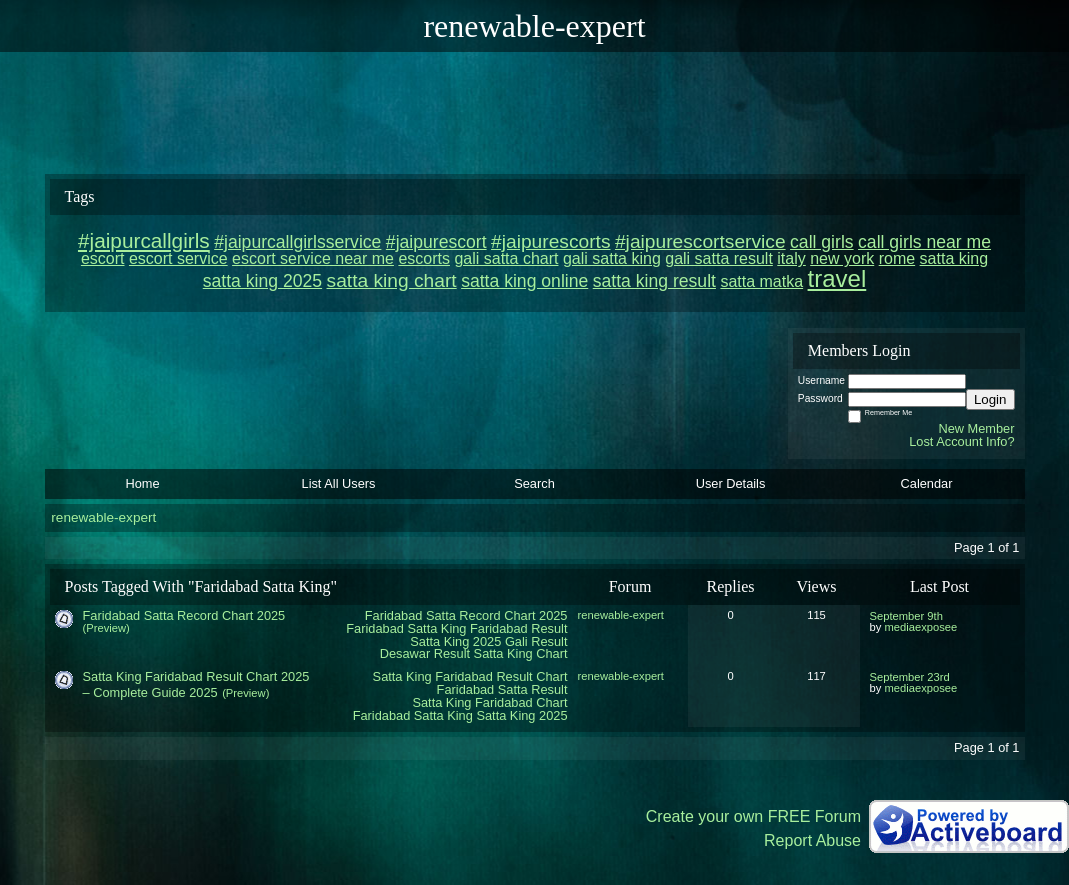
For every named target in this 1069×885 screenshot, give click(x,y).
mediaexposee (920, 627)
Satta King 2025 (455, 641)
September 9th (906, 616)
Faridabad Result (518, 628)
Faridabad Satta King (406, 628)
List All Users (339, 483)
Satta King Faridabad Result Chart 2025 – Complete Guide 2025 (196, 684)
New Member (976, 428)
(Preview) (106, 628)
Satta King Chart (521, 653)
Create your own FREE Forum (753, 816)
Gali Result (536, 641)
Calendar (927, 483)
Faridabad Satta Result (502, 689)
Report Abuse (812, 840)
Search (534, 483)
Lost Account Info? (961, 441)
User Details (731, 483)
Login (990, 399)
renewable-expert (103, 517)
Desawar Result (425, 653)
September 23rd (910, 677)
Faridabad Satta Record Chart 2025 (466, 615)
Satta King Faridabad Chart (489, 702)
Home (142, 483)
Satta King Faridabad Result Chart (470, 676)
